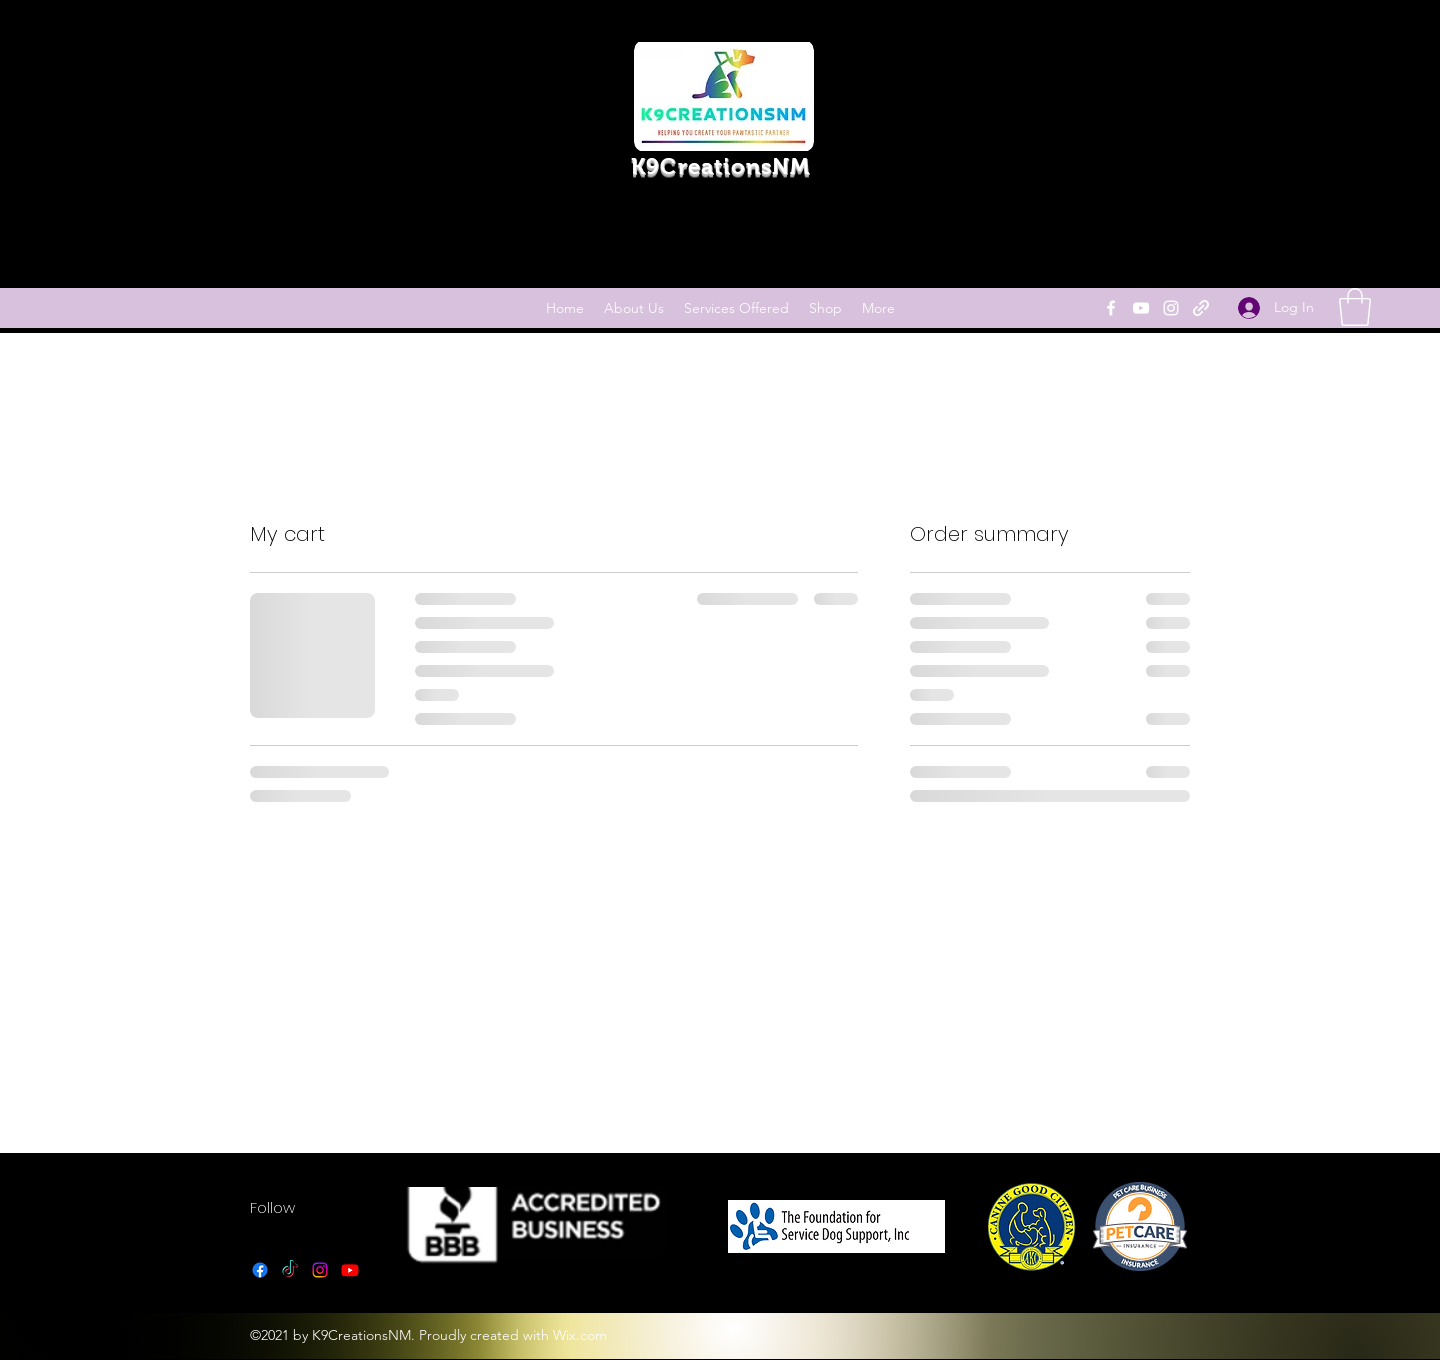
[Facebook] (1111, 308)
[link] (1355, 307)
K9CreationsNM (720, 166)
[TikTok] (290, 1270)
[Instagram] (1171, 308)
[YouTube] (1141, 308)
